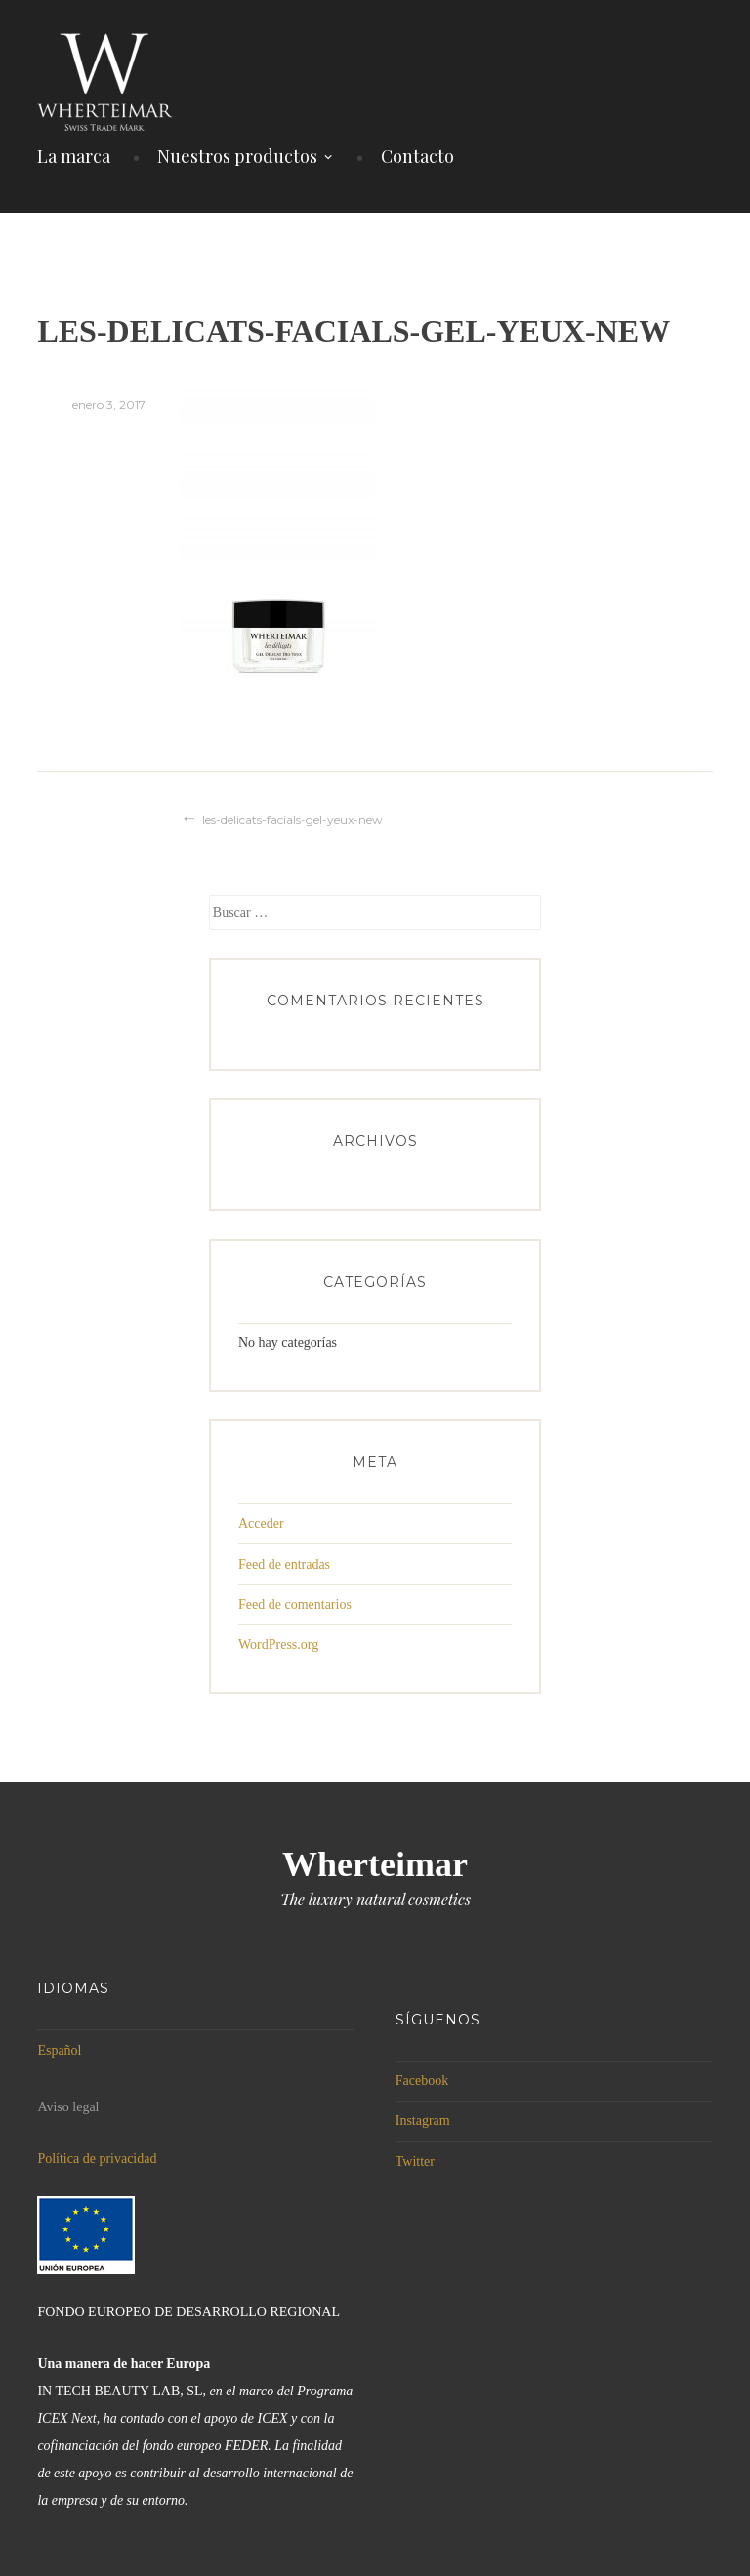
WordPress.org (278, 1644)
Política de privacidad (96, 2158)
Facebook (422, 2080)
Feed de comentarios (295, 1604)
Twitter (415, 2161)
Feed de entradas (284, 1564)
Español (59, 2050)
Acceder (261, 1523)
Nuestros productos (237, 156)
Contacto (417, 156)
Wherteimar (375, 1864)
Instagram (423, 2120)
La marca (73, 156)
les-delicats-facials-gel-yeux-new (292, 819)
